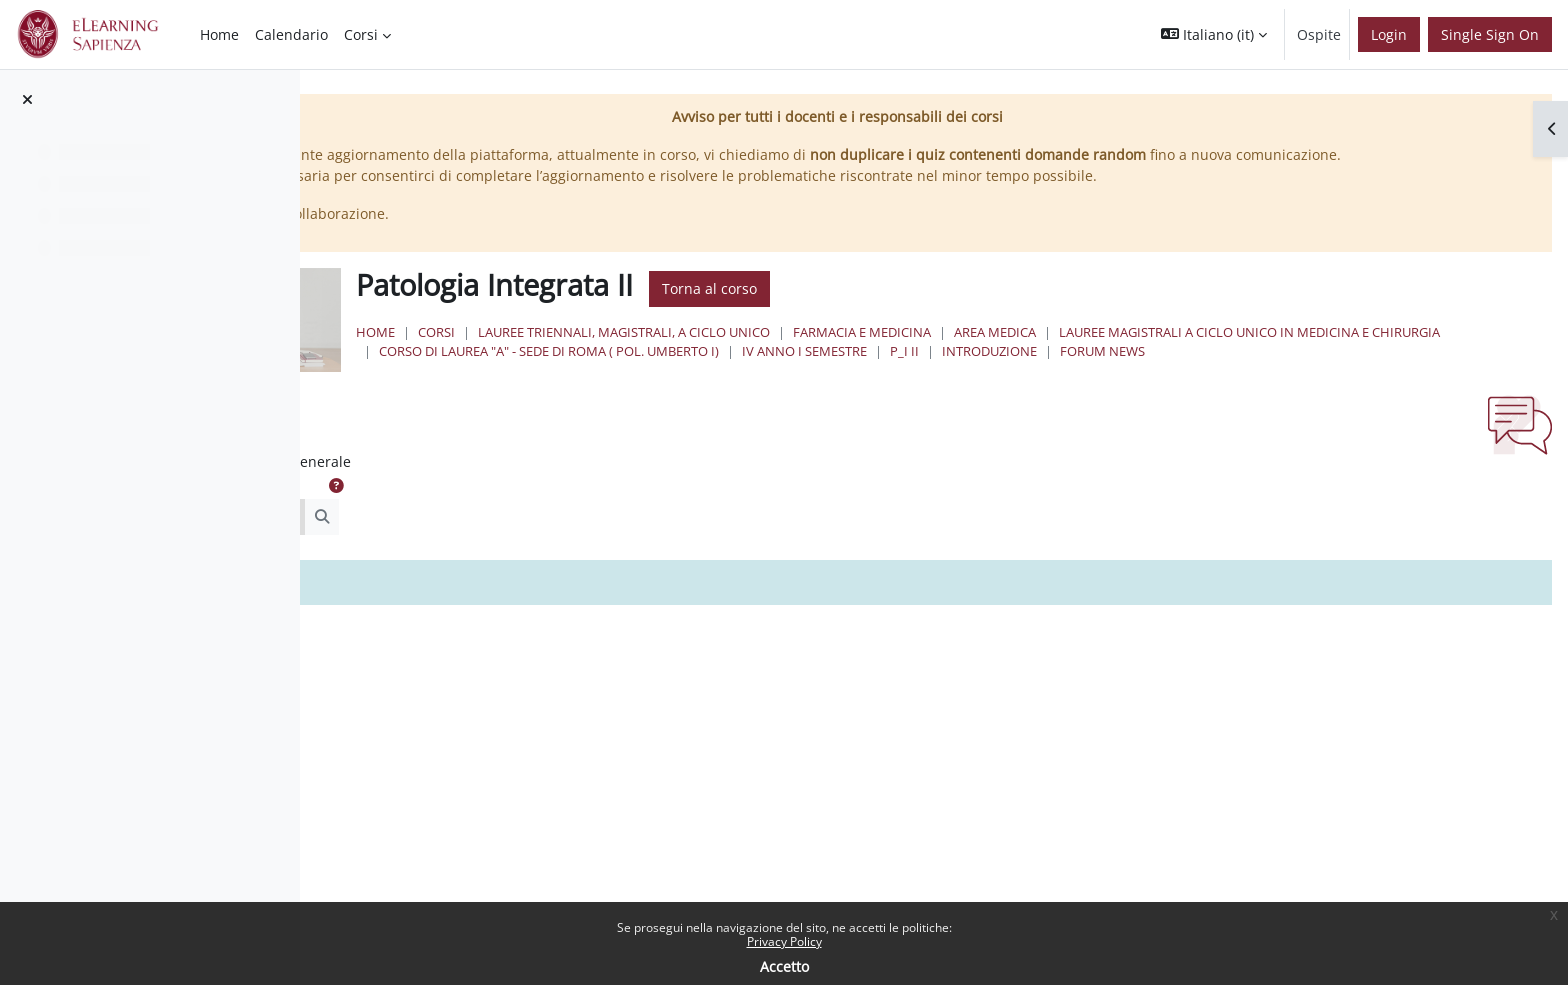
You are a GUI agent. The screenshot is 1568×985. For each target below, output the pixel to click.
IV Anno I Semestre (1452, 372)
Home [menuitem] (219, 34)
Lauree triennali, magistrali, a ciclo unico (868, 353)
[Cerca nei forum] (494, 558)
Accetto (784, 966)
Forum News (835, 392)
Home (619, 353)
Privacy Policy (784, 941)
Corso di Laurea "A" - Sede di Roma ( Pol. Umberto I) (1197, 372)
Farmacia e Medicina (1106, 353)
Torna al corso (953, 310)
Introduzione (722, 392)
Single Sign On (1490, 34)
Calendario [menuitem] (291, 34)
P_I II (637, 392)
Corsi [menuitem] (361, 34)
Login (1389, 34)
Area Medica (1239, 353)
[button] (1214, 34)
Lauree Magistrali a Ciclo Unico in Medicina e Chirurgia (813, 372)
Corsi (680, 353)
